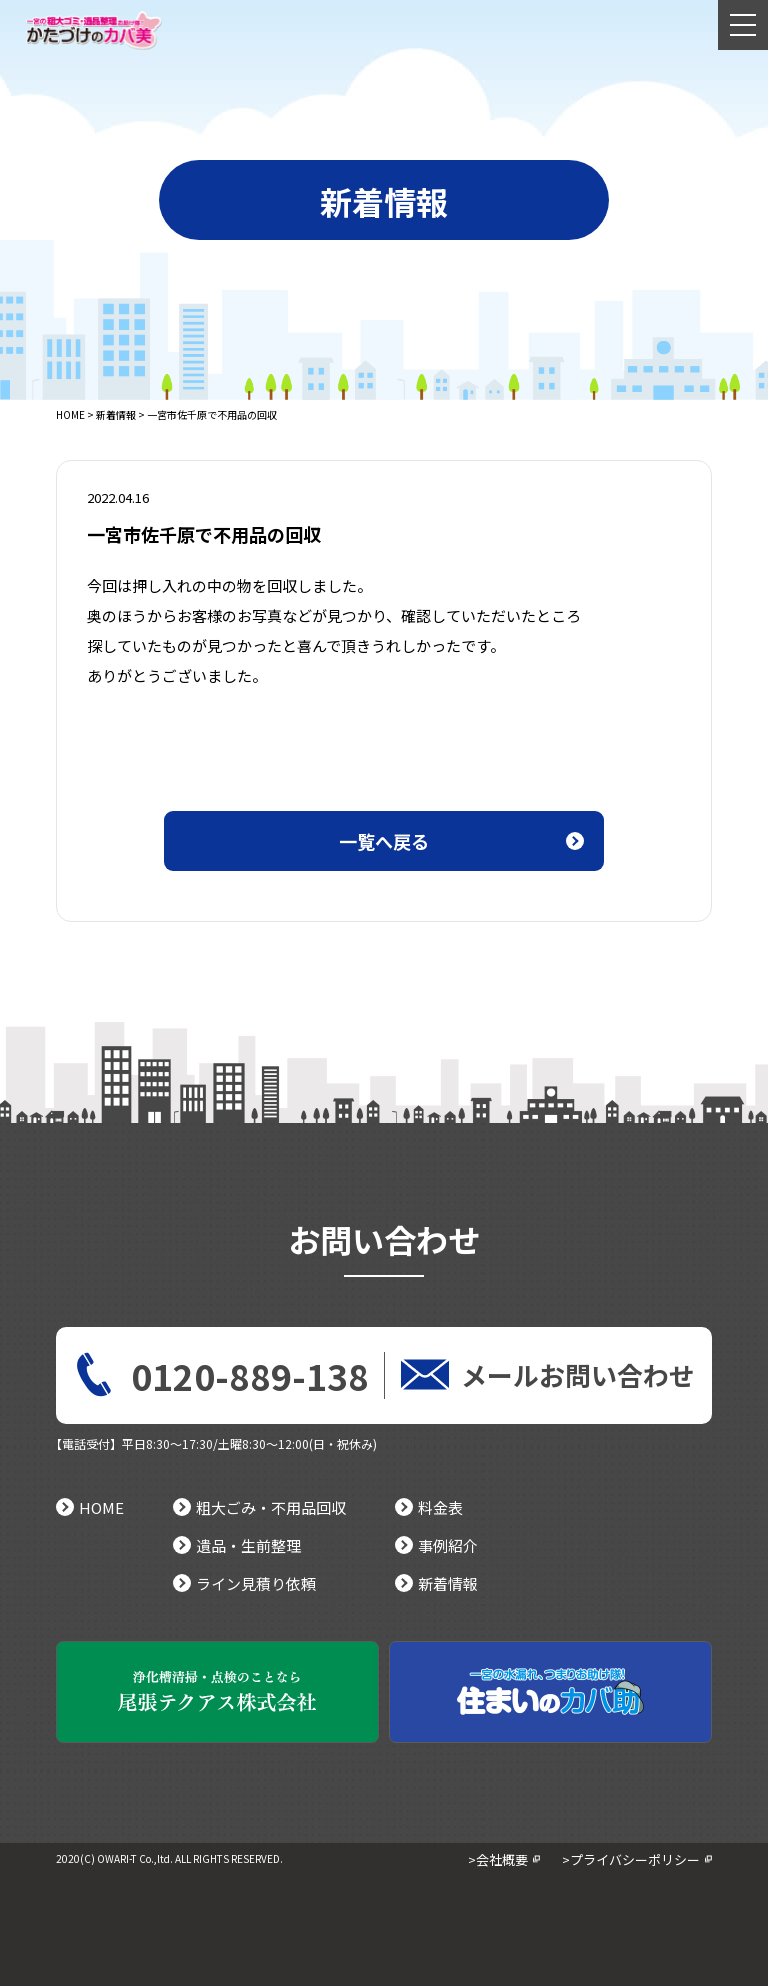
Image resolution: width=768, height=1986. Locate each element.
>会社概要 (498, 1859)
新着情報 (116, 414)
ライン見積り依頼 (244, 1583)
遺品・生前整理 (237, 1545)
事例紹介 (436, 1545)
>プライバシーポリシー (631, 1859)
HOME (70, 414)
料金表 (429, 1507)
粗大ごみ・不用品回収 (259, 1507)
